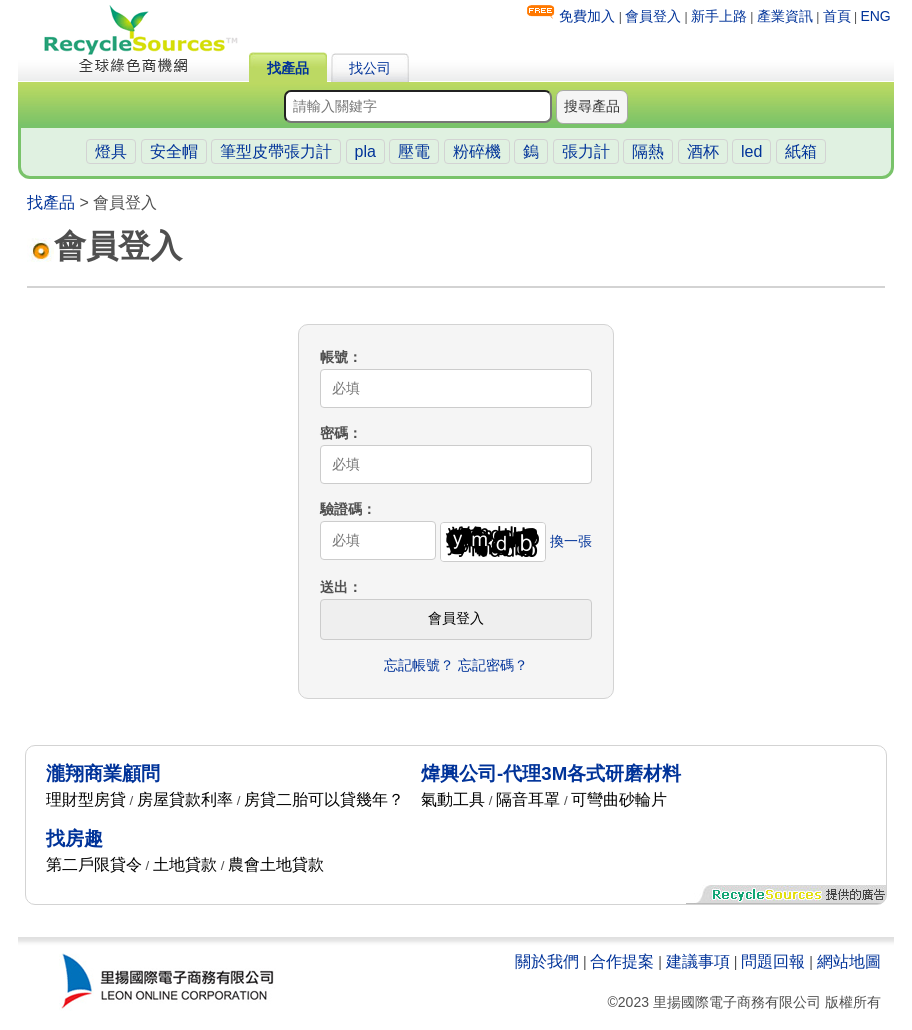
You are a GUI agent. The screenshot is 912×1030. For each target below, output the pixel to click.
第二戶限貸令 (94, 864)
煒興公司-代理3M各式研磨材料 (551, 773)
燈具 (111, 151)
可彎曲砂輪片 (619, 799)
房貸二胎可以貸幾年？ (324, 799)
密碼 (334, 433)
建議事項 (698, 961)
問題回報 (773, 961)
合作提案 (622, 961)
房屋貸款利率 (185, 799)
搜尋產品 (592, 106)
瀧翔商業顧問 (103, 773)
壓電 (414, 151)
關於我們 (547, 961)
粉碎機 (477, 151)
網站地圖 (849, 961)
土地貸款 (185, 864)
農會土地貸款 (276, 864)
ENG (875, 16)
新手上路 (719, 16)
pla (365, 151)
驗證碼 (341, 509)
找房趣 (74, 838)
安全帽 (174, 151)
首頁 (837, 16)
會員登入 (653, 16)
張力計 (586, 151)
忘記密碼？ (493, 665)
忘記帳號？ (419, 665)
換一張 (571, 540)
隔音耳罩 (528, 799)
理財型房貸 (86, 799)
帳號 (334, 357)
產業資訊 (785, 16)
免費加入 (587, 16)
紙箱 (801, 151)
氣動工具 (453, 799)
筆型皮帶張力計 (276, 151)
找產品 (288, 68)
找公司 (370, 68)
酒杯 (703, 151)
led (751, 151)
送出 (334, 587)
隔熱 (648, 151)
